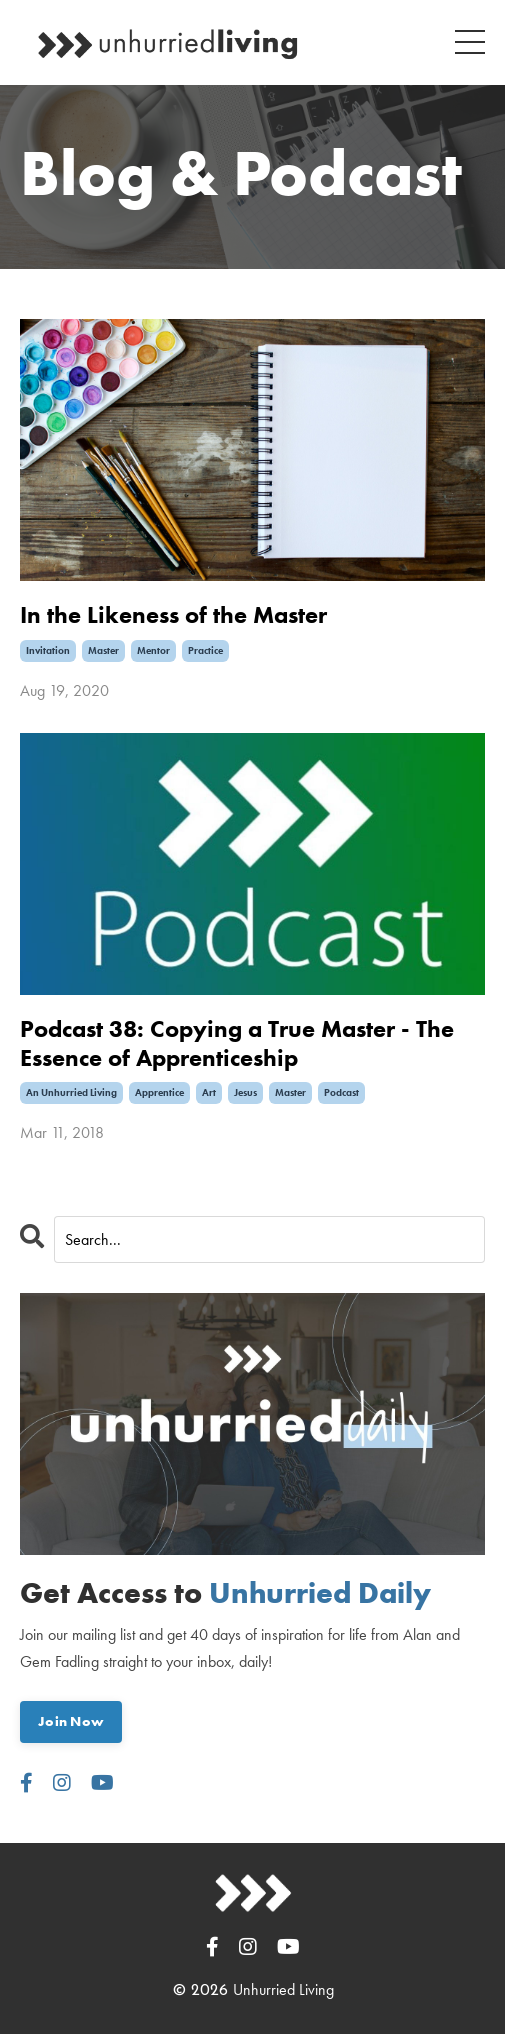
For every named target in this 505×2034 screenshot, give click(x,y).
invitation (48, 650)
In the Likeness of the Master (173, 615)
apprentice (159, 1092)
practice (205, 650)
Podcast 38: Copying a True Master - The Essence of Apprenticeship (237, 1044)
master (103, 650)
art (209, 1092)
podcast (341, 1092)
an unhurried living (71, 1092)
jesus (245, 1092)
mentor (153, 650)
